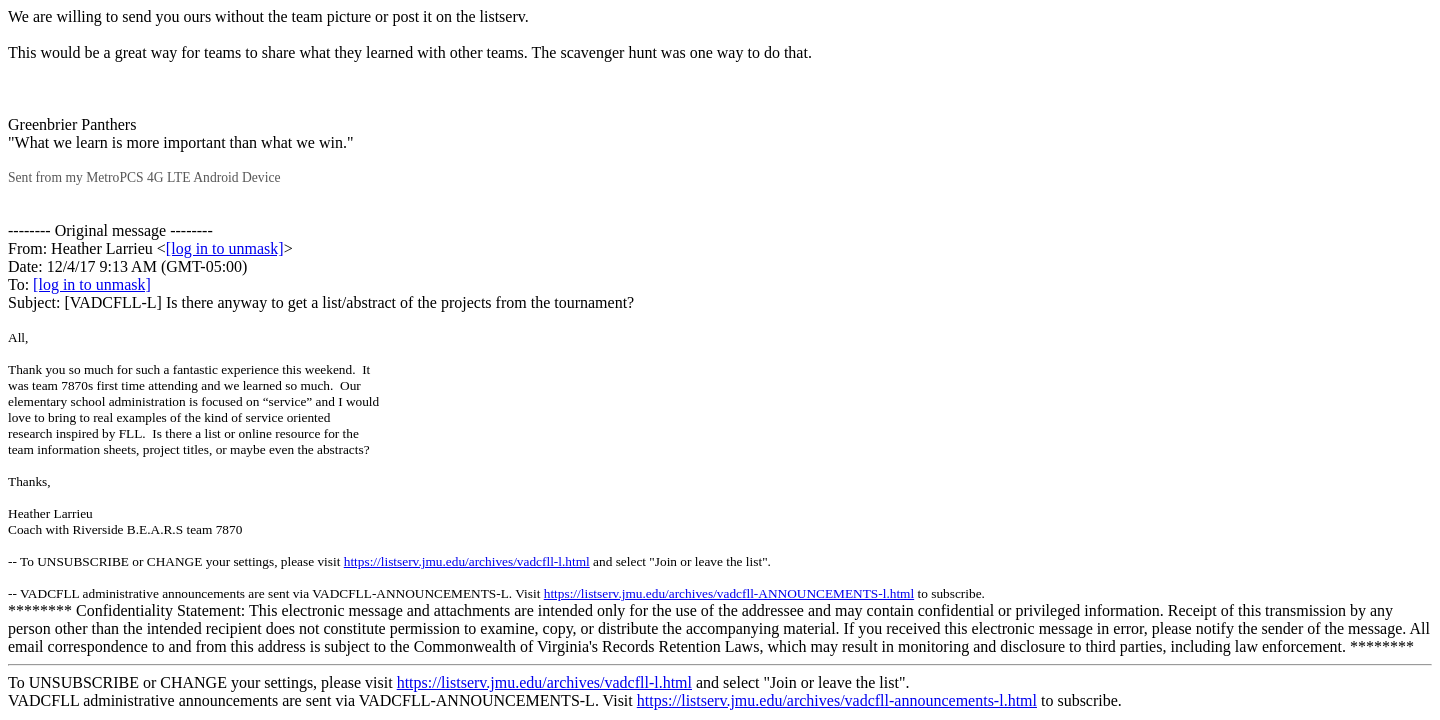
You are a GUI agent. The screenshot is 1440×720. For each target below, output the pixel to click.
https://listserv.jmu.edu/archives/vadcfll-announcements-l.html (837, 700)
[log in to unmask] (225, 248)
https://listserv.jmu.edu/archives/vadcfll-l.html (467, 561)
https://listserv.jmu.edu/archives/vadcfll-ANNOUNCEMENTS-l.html (729, 593)
